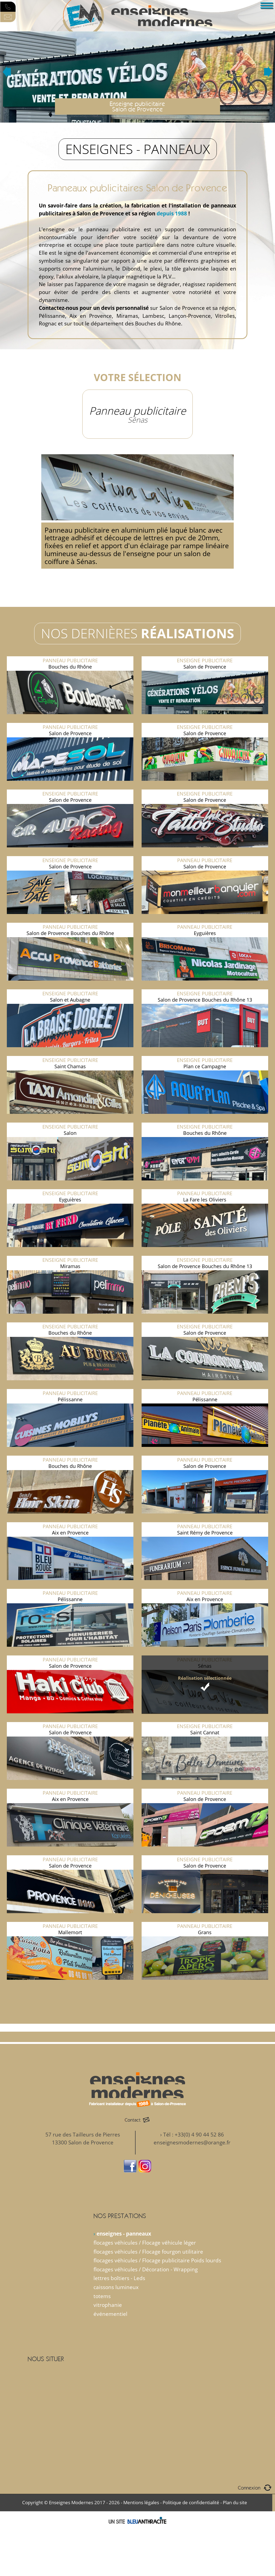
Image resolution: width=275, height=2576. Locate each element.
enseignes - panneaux (123, 2233)
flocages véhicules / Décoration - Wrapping (145, 2269)
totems (102, 2296)
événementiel (110, 2313)
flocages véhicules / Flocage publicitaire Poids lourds (157, 2260)
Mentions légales (141, 2502)
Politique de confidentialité (191, 2502)
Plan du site (235, 2502)
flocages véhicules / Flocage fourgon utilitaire (148, 2251)
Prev (7, 71)
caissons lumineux (116, 2287)
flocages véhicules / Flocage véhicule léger (144, 2242)
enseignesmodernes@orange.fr (192, 2142)
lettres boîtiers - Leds (119, 2278)
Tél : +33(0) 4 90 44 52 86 (193, 2134)
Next (268, 71)
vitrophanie (107, 2304)
